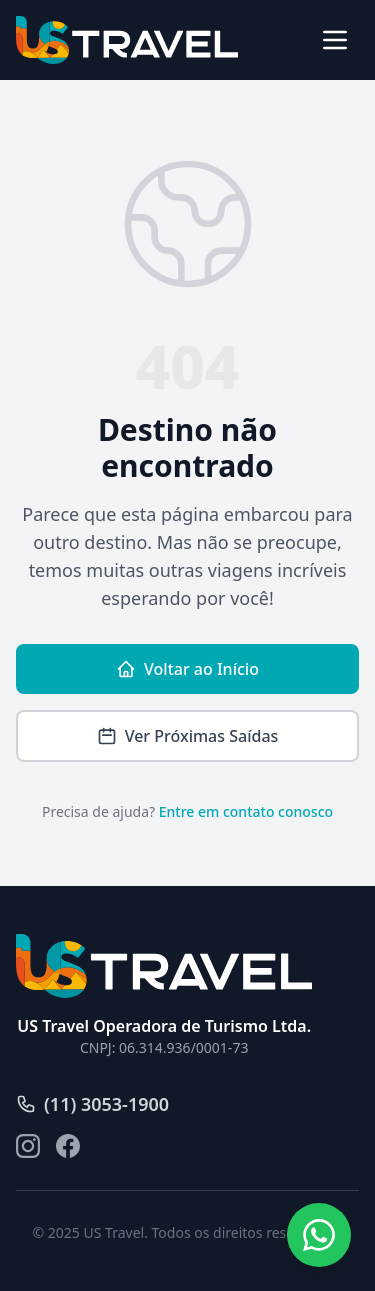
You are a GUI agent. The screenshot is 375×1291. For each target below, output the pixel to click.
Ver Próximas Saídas (188, 736)
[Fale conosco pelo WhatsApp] (319, 1235)
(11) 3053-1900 (92, 1104)
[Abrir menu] (335, 40)
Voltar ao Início (187, 669)
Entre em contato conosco (246, 811)
